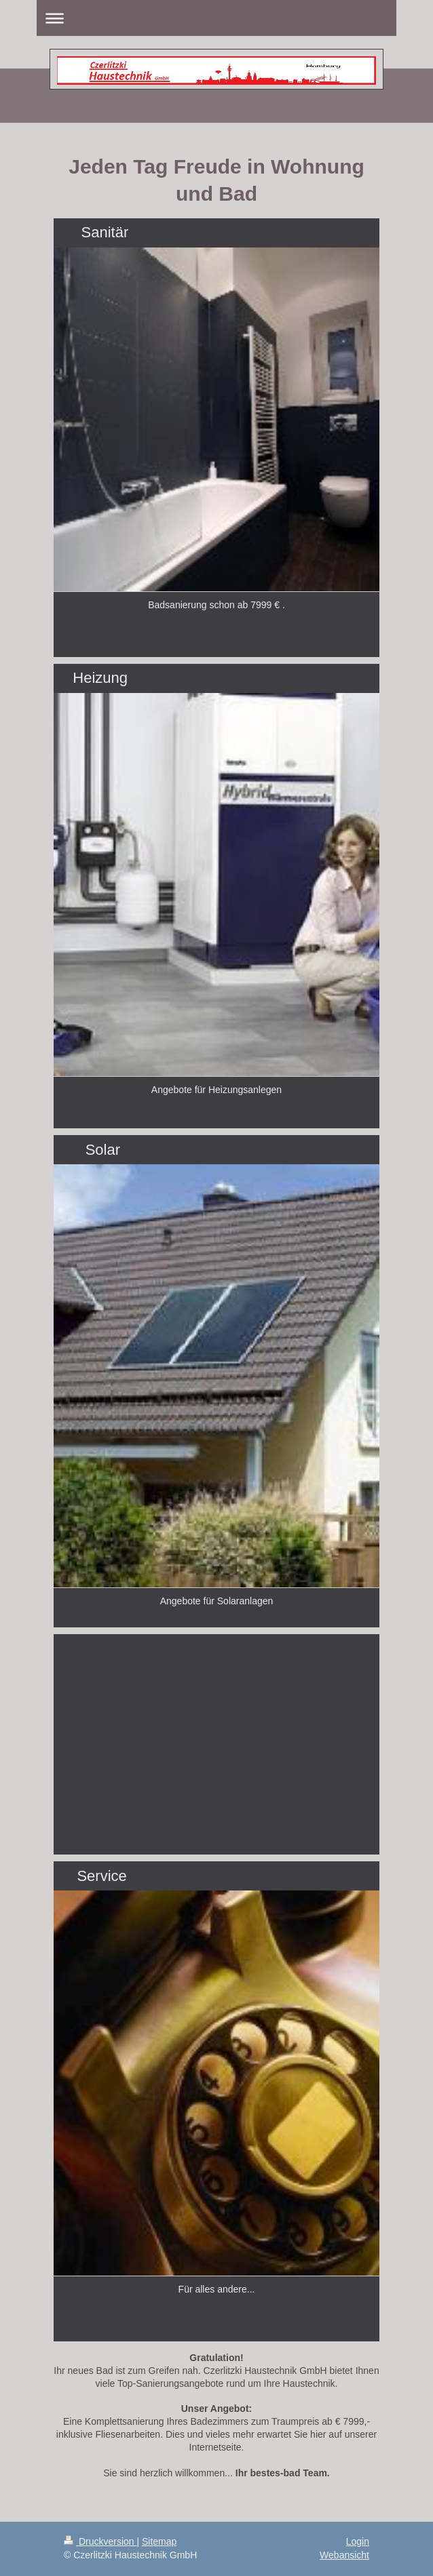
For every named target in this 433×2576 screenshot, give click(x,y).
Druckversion (100, 2541)
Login (357, 2541)
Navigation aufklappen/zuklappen (216, 18)
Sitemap (159, 2541)
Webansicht (344, 2555)
